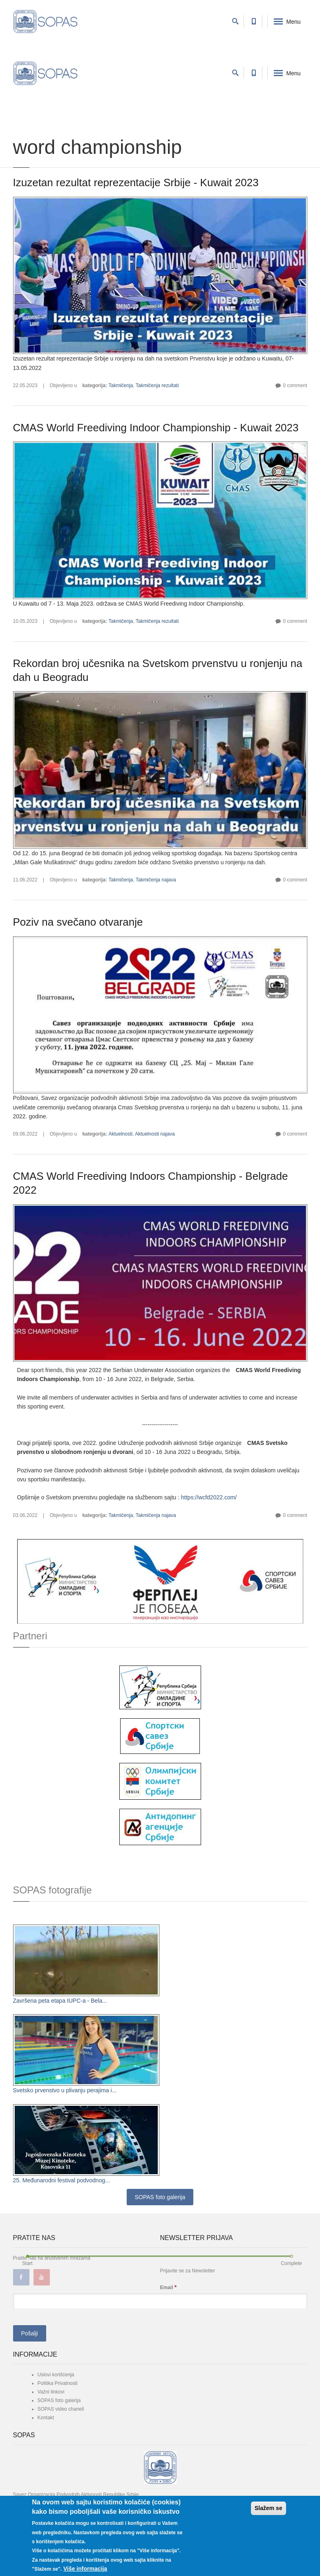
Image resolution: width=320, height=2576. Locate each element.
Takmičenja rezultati (157, 385)
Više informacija (85, 2568)
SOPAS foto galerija (160, 2197)
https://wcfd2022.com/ (209, 1497)
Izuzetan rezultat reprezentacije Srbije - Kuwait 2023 (136, 182)
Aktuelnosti (120, 1134)
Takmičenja (120, 385)
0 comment (295, 385)
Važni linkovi (51, 2392)
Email (168, 2287)
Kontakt (46, 2417)
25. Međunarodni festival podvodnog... (61, 2180)
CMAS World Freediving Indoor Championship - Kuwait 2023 (156, 427)
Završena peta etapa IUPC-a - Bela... (60, 2000)
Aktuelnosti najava (155, 1134)
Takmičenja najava (156, 880)
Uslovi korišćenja (56, 2375)
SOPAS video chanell (61, 2409)
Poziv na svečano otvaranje (78, 922)
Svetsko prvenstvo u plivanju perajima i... (65, 2090)
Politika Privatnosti (58, 2383)
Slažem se (268, 2508)
